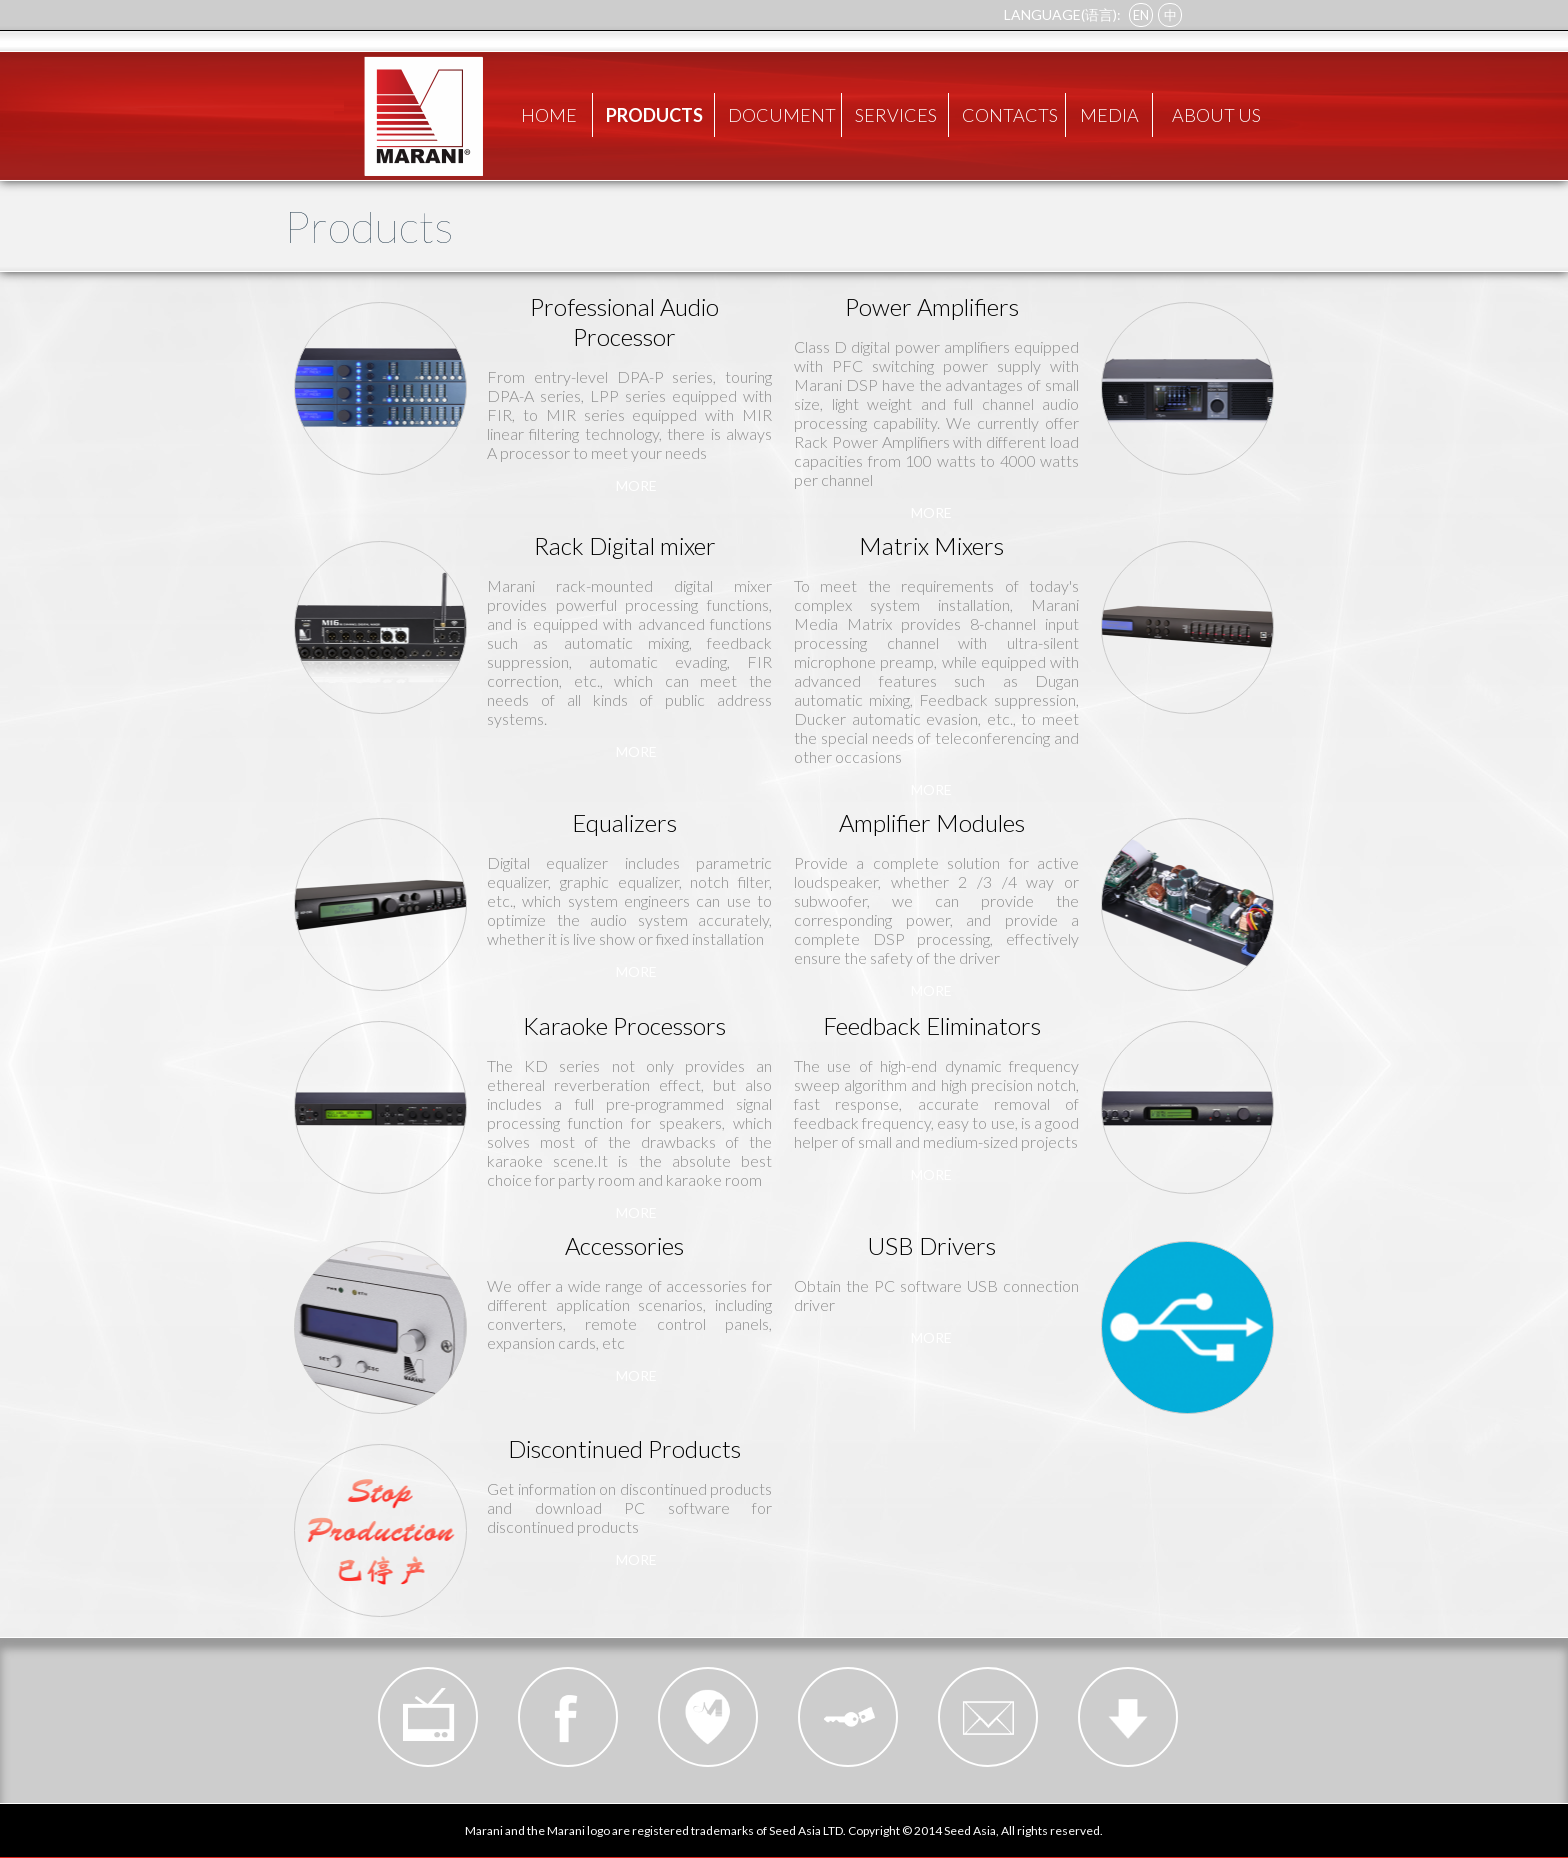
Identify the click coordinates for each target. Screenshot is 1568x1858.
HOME (549, 115)
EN (1141, 15)
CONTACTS (1010, 115)
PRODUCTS (654, 115)
